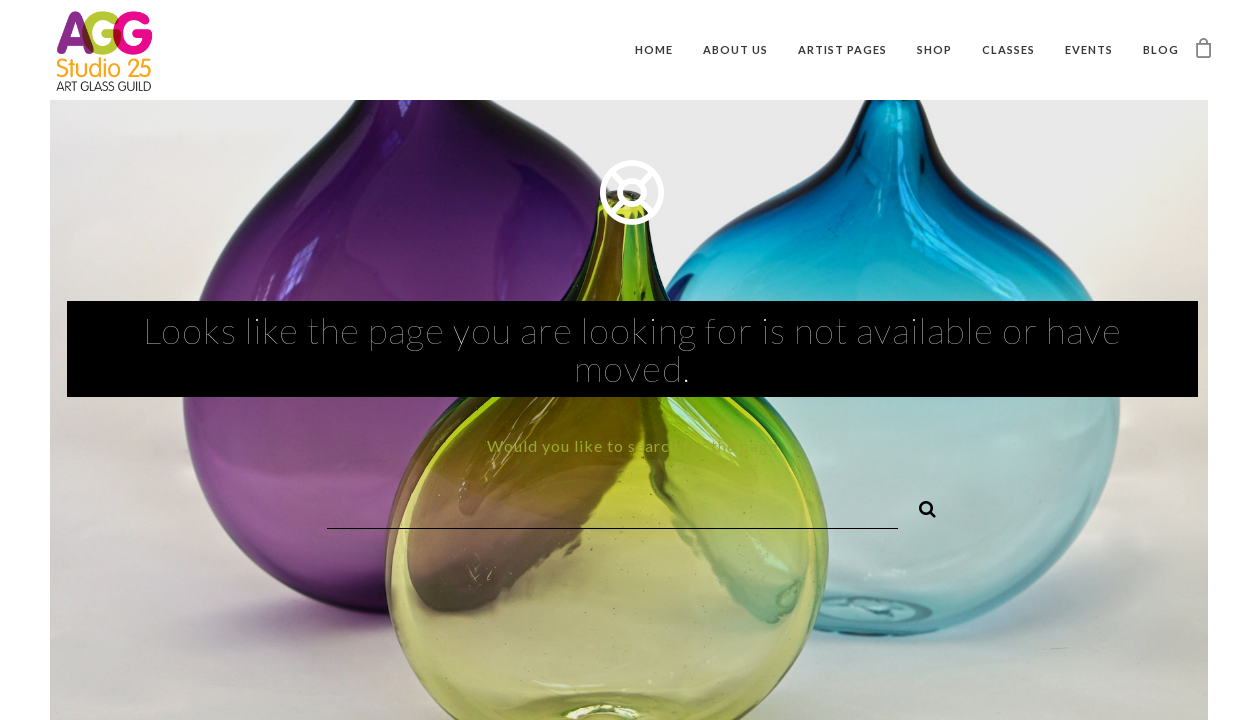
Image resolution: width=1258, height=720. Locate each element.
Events (1089, 49)
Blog (1161, 49)
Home (654, 49)
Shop (934, 49)
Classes (1008, 49)
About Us (735, 49)
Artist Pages (842, 49)
